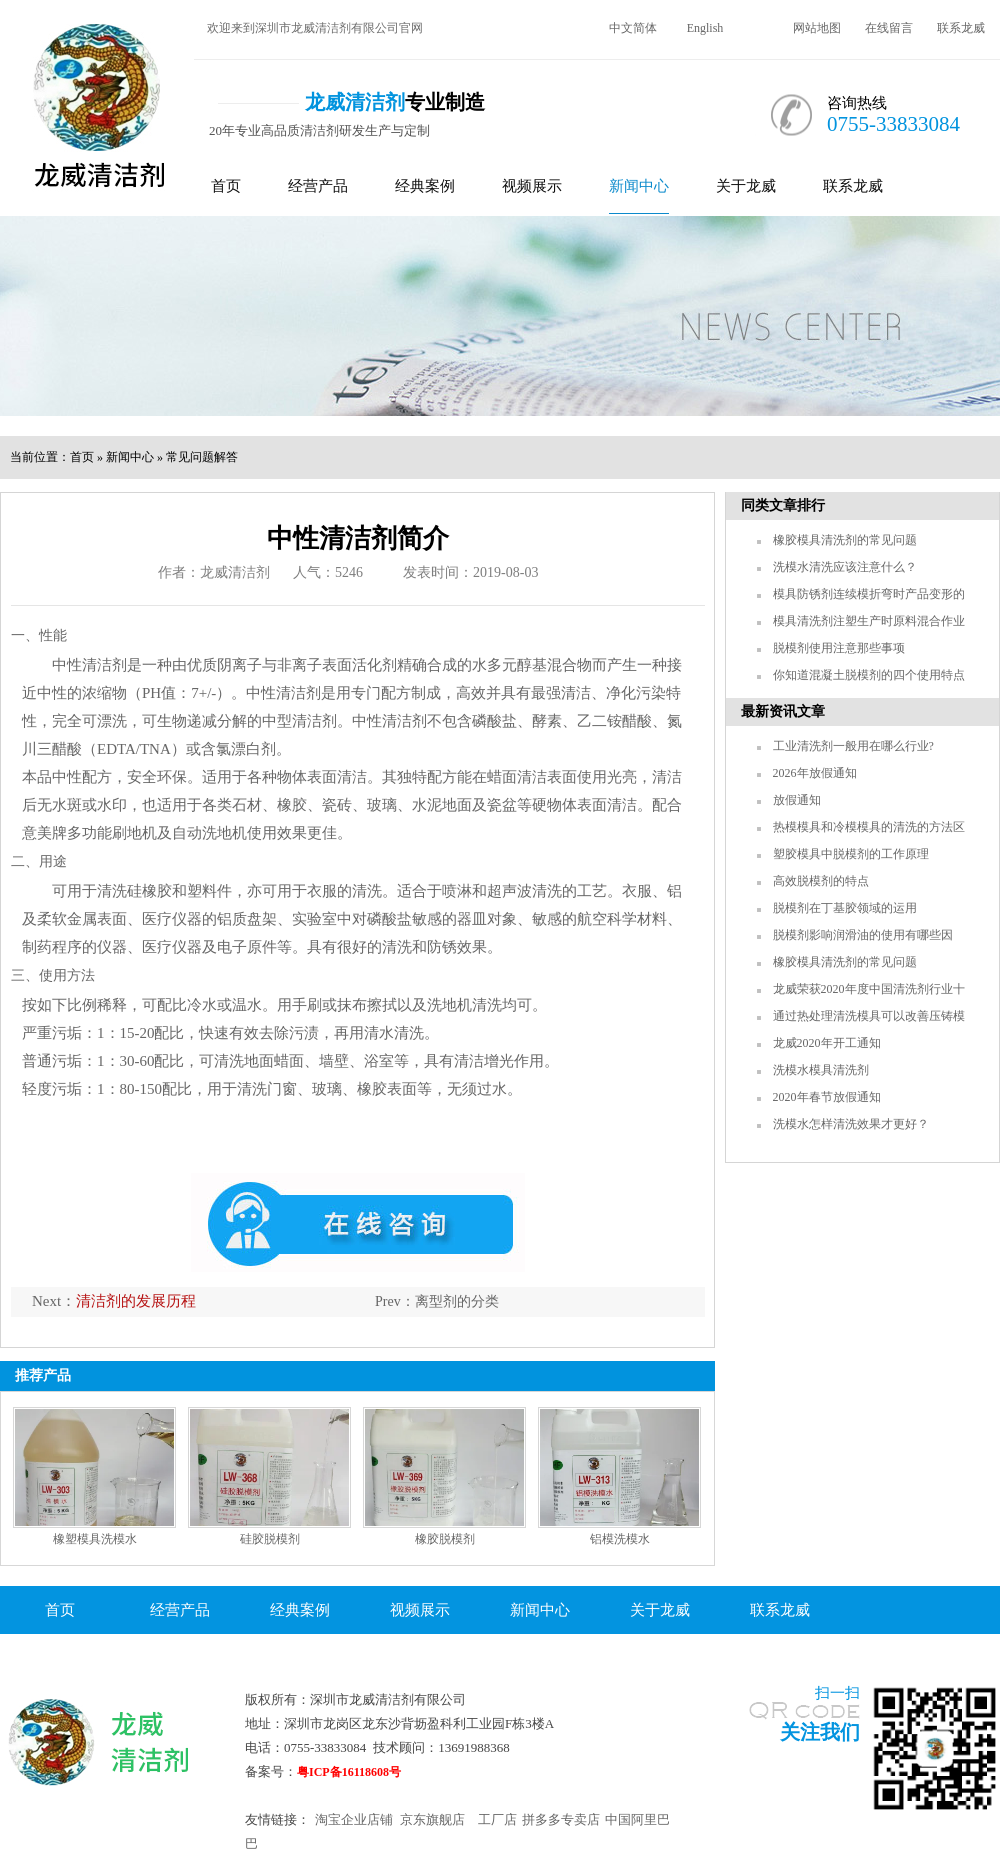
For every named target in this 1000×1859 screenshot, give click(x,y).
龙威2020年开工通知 (827, 1043)
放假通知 (797, 800)
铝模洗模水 (620, 1539)
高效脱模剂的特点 (821, 881)
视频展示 (532, 186)
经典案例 (425, 186)
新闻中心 (639, 186)
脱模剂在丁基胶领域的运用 (845, 908)
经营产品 (318, 186)
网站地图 (817, 28)
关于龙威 (746, 186)
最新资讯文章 (783, 711)
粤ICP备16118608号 (349, 1772)
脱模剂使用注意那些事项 (839, 648)
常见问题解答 (202, 457)
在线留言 (889, 28)
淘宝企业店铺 (354, 1819)
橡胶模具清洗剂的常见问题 (845, 540)
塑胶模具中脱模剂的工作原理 (851, 854)
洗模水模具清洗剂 (821, 1070)
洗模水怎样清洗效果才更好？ (851, 1124)
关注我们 (820, 1732)
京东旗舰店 (432, 1819)
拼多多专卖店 (561, 1819)
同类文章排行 (783, 505)
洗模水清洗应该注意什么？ (845, 567)
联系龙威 (961, 28)
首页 (226, 186)
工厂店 (497, 1819)
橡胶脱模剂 (445, 1539)
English (705, 28)
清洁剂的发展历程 (136, 1301)
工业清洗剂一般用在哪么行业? (853, 746)
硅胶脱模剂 (270, 1539)
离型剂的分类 (457, 1301)
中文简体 (633, 28)
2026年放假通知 (815, 773)
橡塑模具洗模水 (95, 1539)
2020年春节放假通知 (827, 1097)
